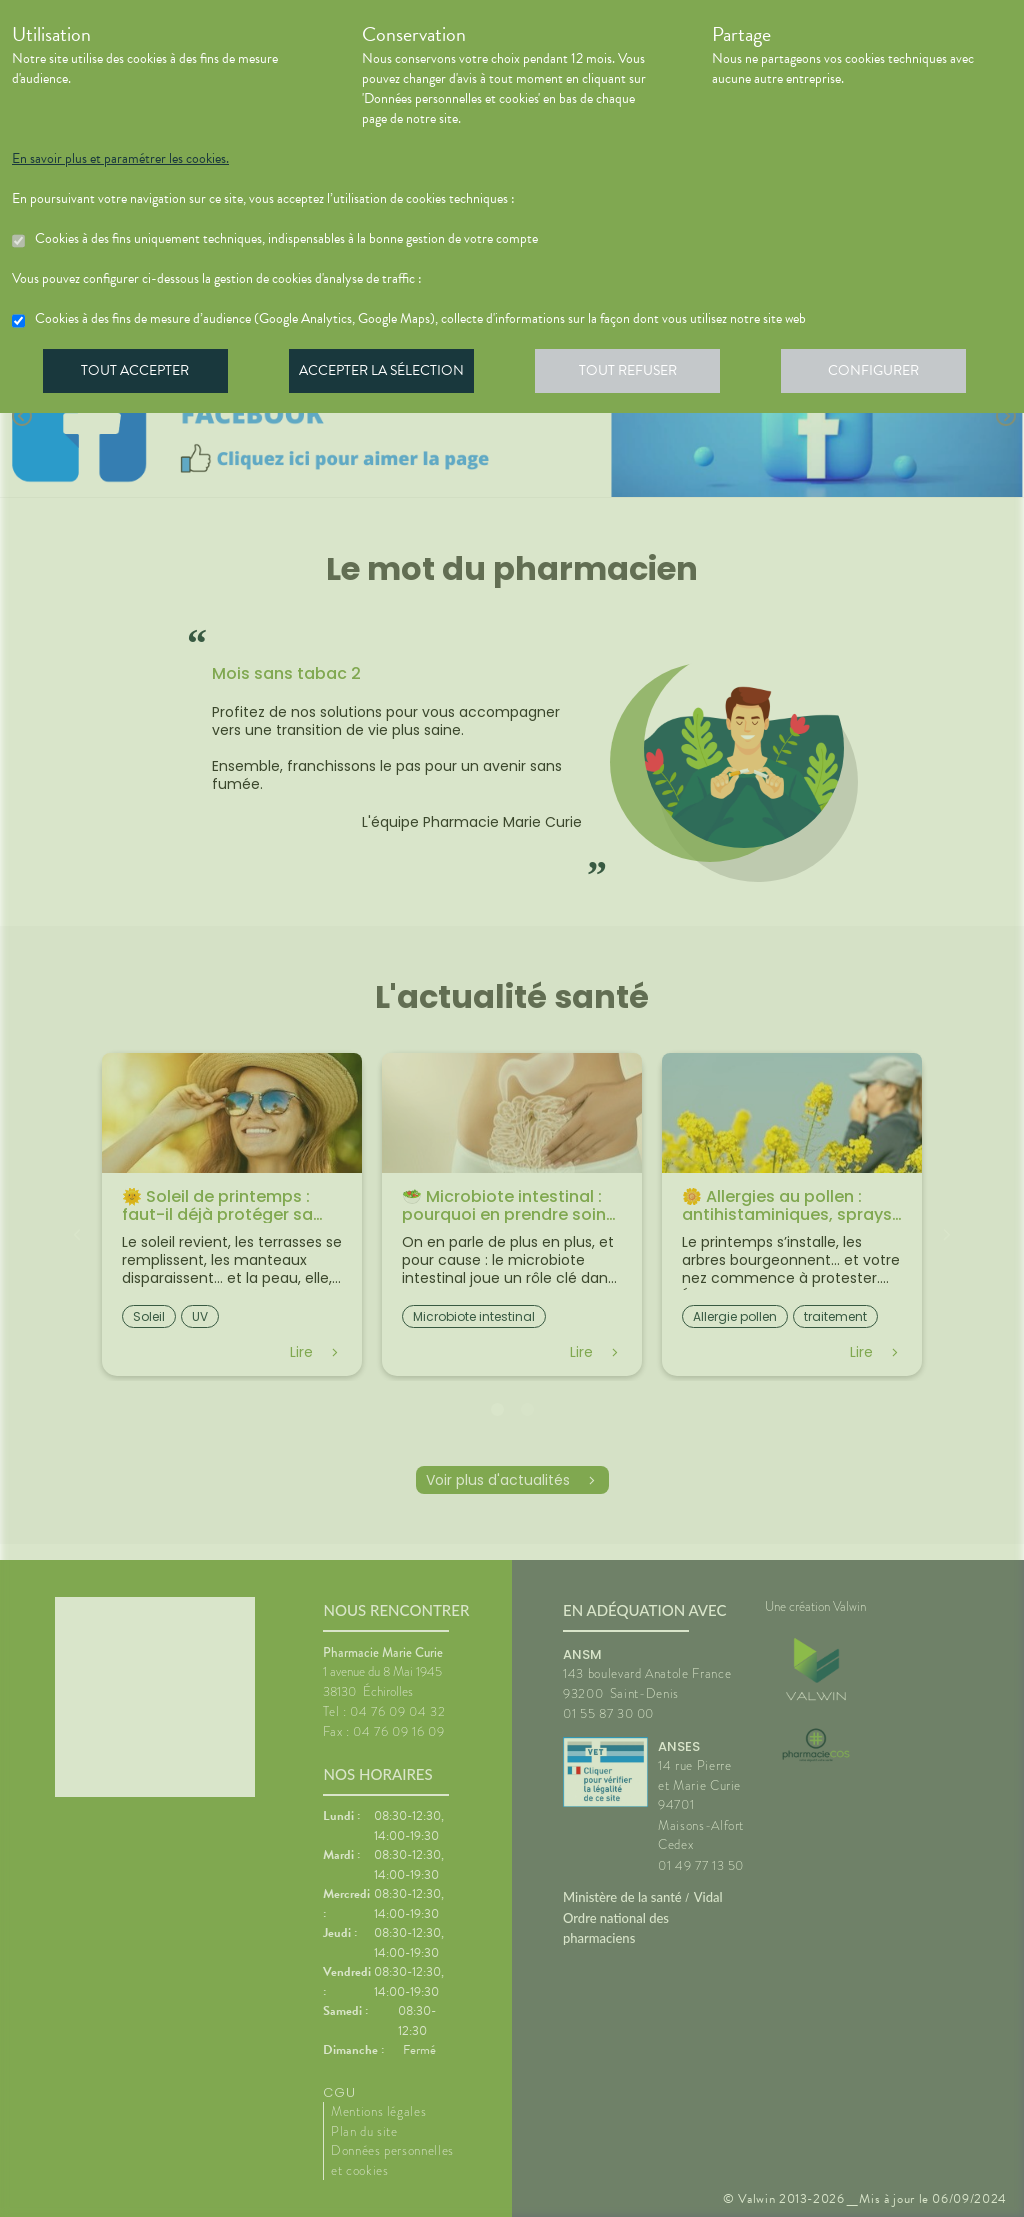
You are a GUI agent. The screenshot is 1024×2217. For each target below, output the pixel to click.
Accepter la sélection (387, 374)
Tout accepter (137, 374)
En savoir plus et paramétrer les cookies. (120, 159)
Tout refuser (637, 374)
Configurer (887, 374)
